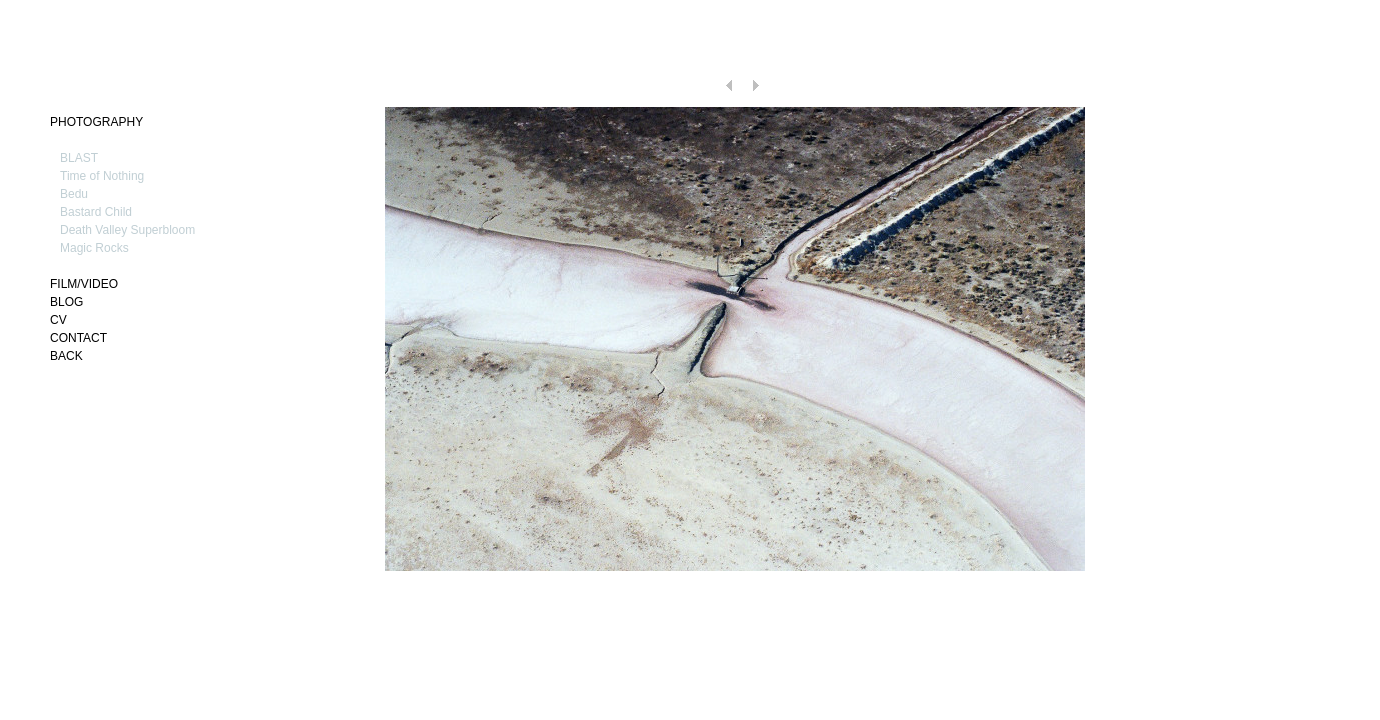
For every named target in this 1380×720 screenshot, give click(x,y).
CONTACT (78, 338)
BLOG (66, 302)
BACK (66, 356)
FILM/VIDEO (84, 284)
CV (58, 320)
